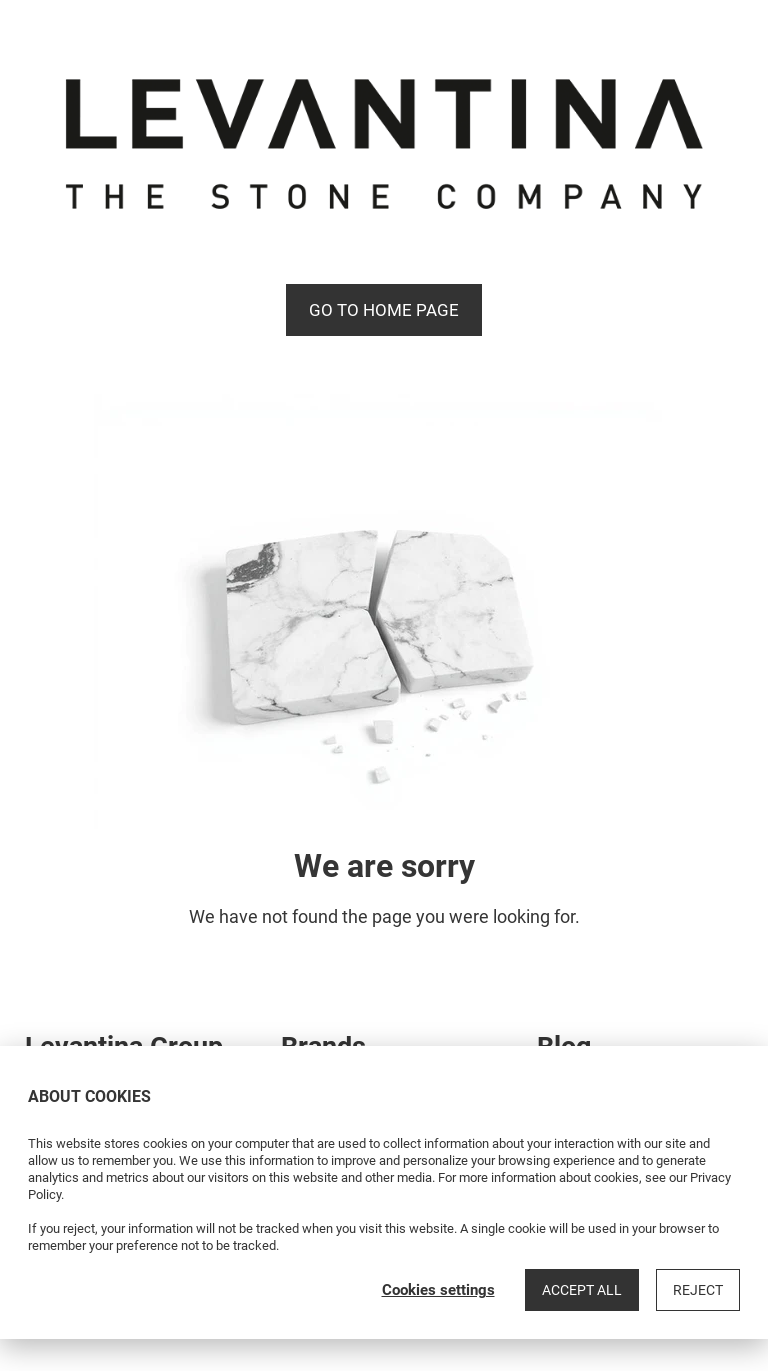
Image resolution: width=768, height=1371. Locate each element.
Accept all (582, 1290)
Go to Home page (384, 310)
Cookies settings (438, 1290)
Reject (698, 1290)
